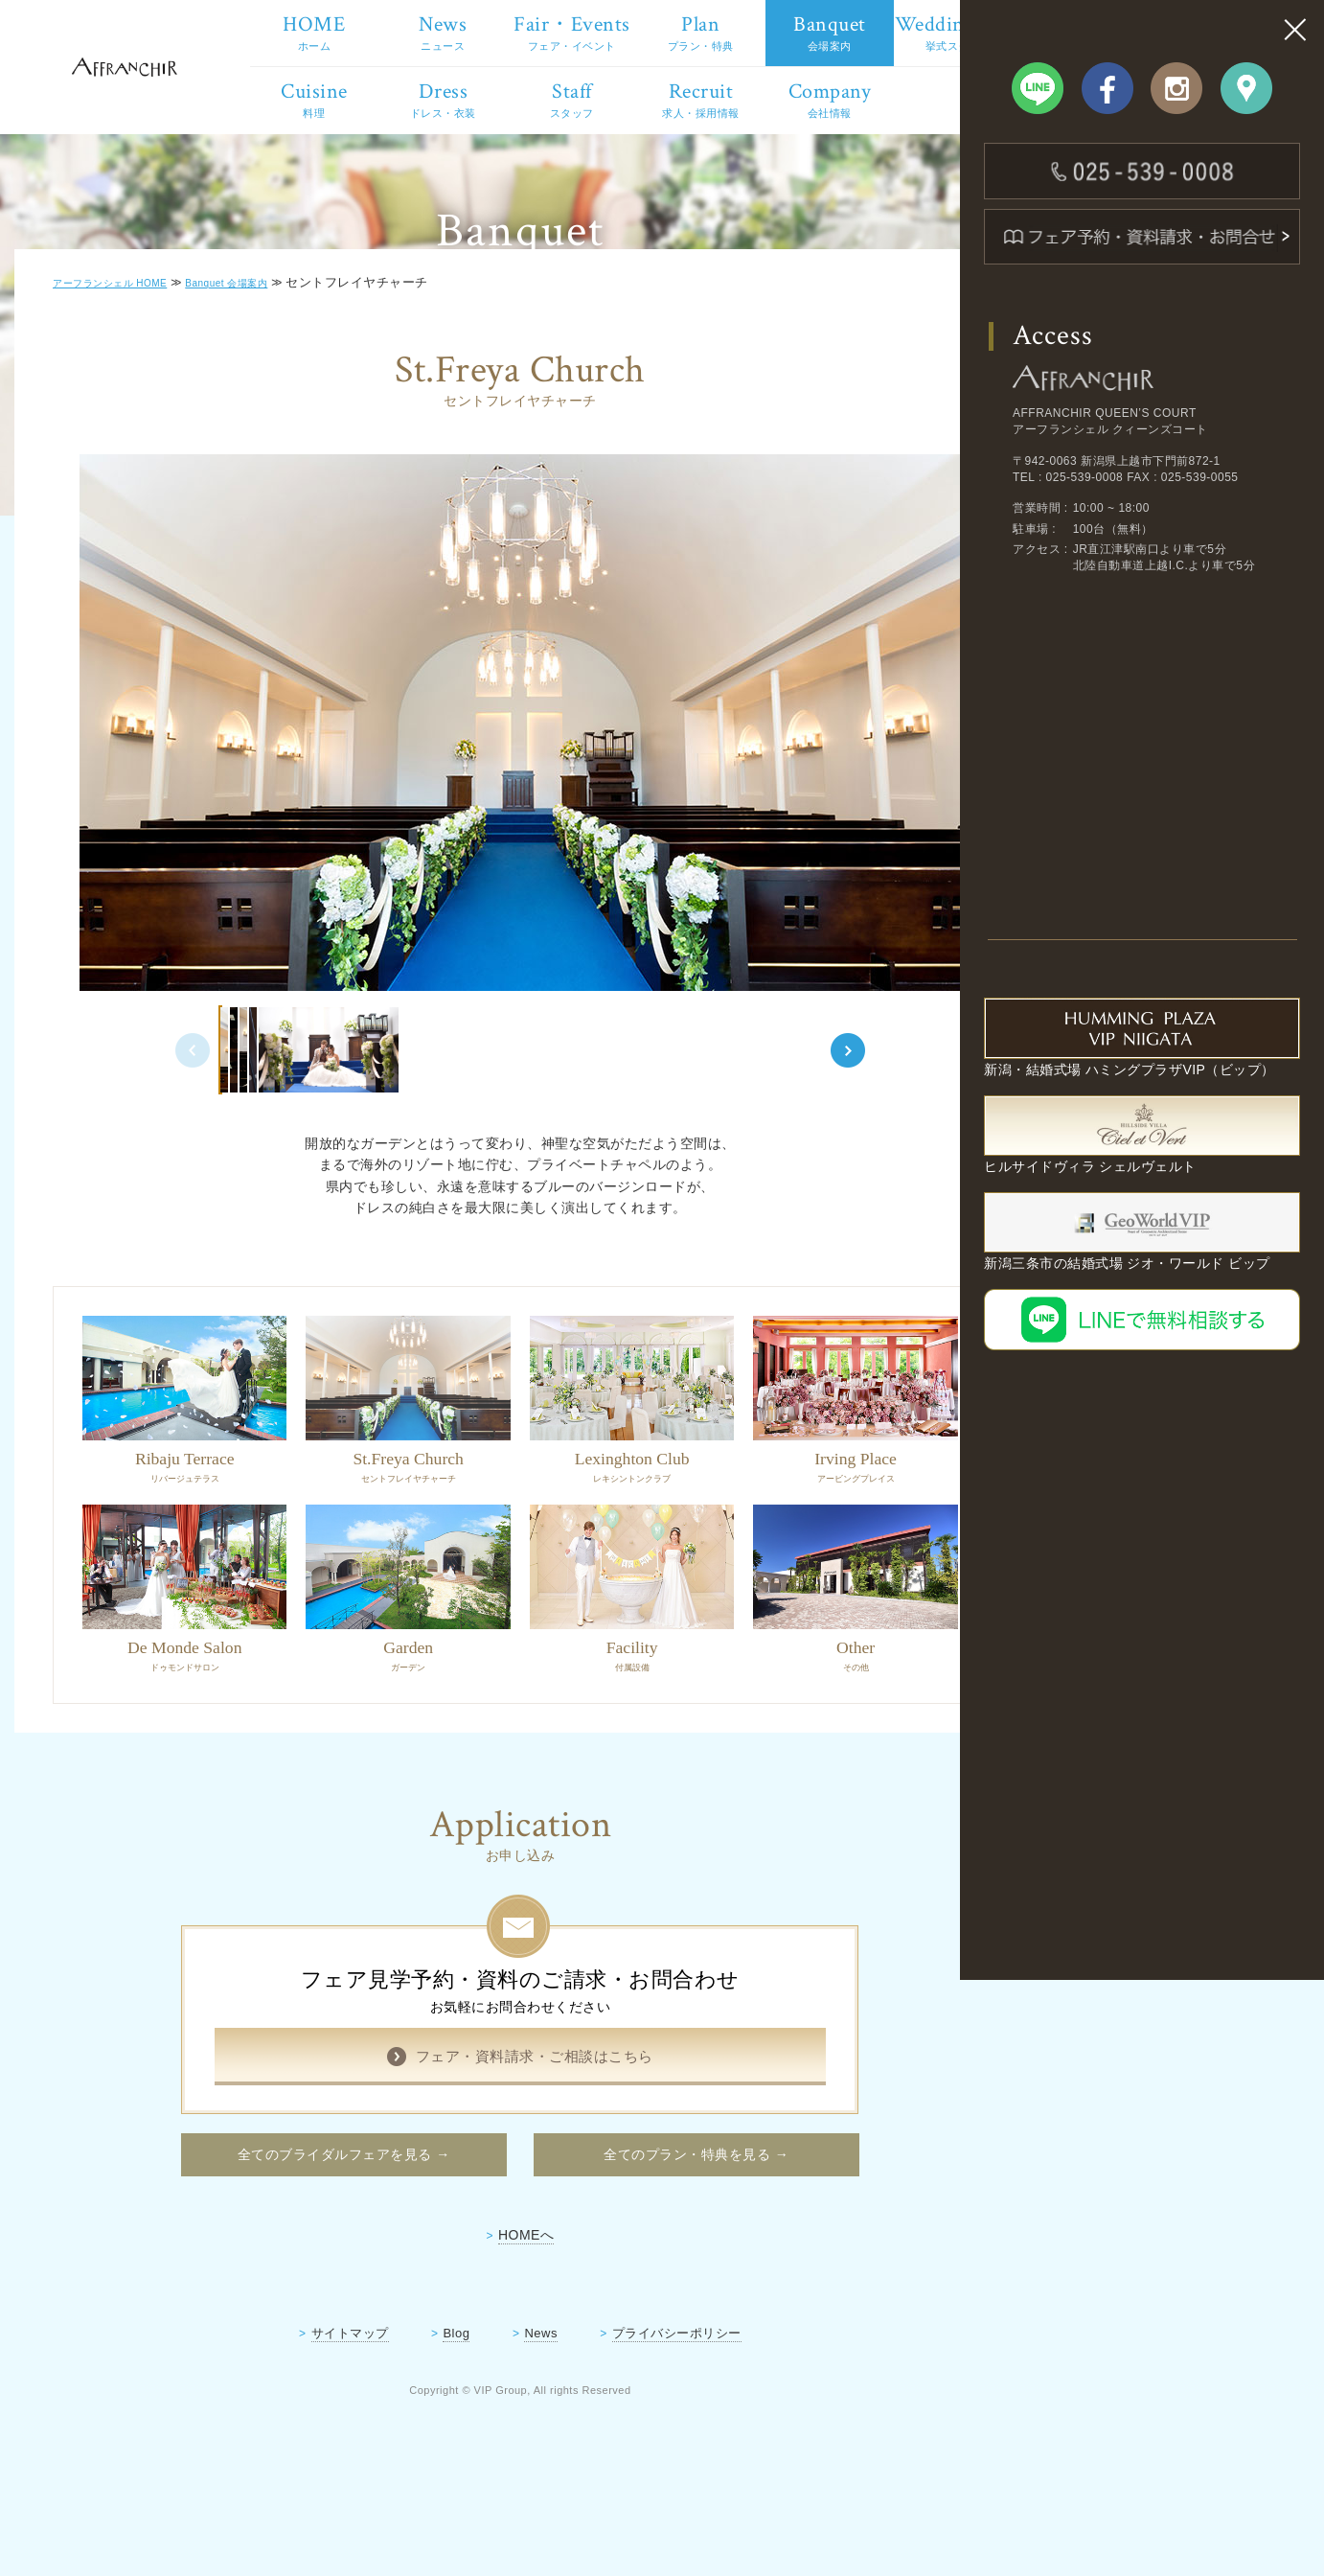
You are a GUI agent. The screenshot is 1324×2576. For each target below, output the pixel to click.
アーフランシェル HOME (129, 397)
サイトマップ (310, 2413)
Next (817, 1142)
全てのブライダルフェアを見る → (303, 2232)
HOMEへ (486, 2315)
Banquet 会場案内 (272, 397)
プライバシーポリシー (636, 2413)
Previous (143, 1142)
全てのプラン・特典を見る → (656, 2232)
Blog (416, 2413)
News (500, 2413)
